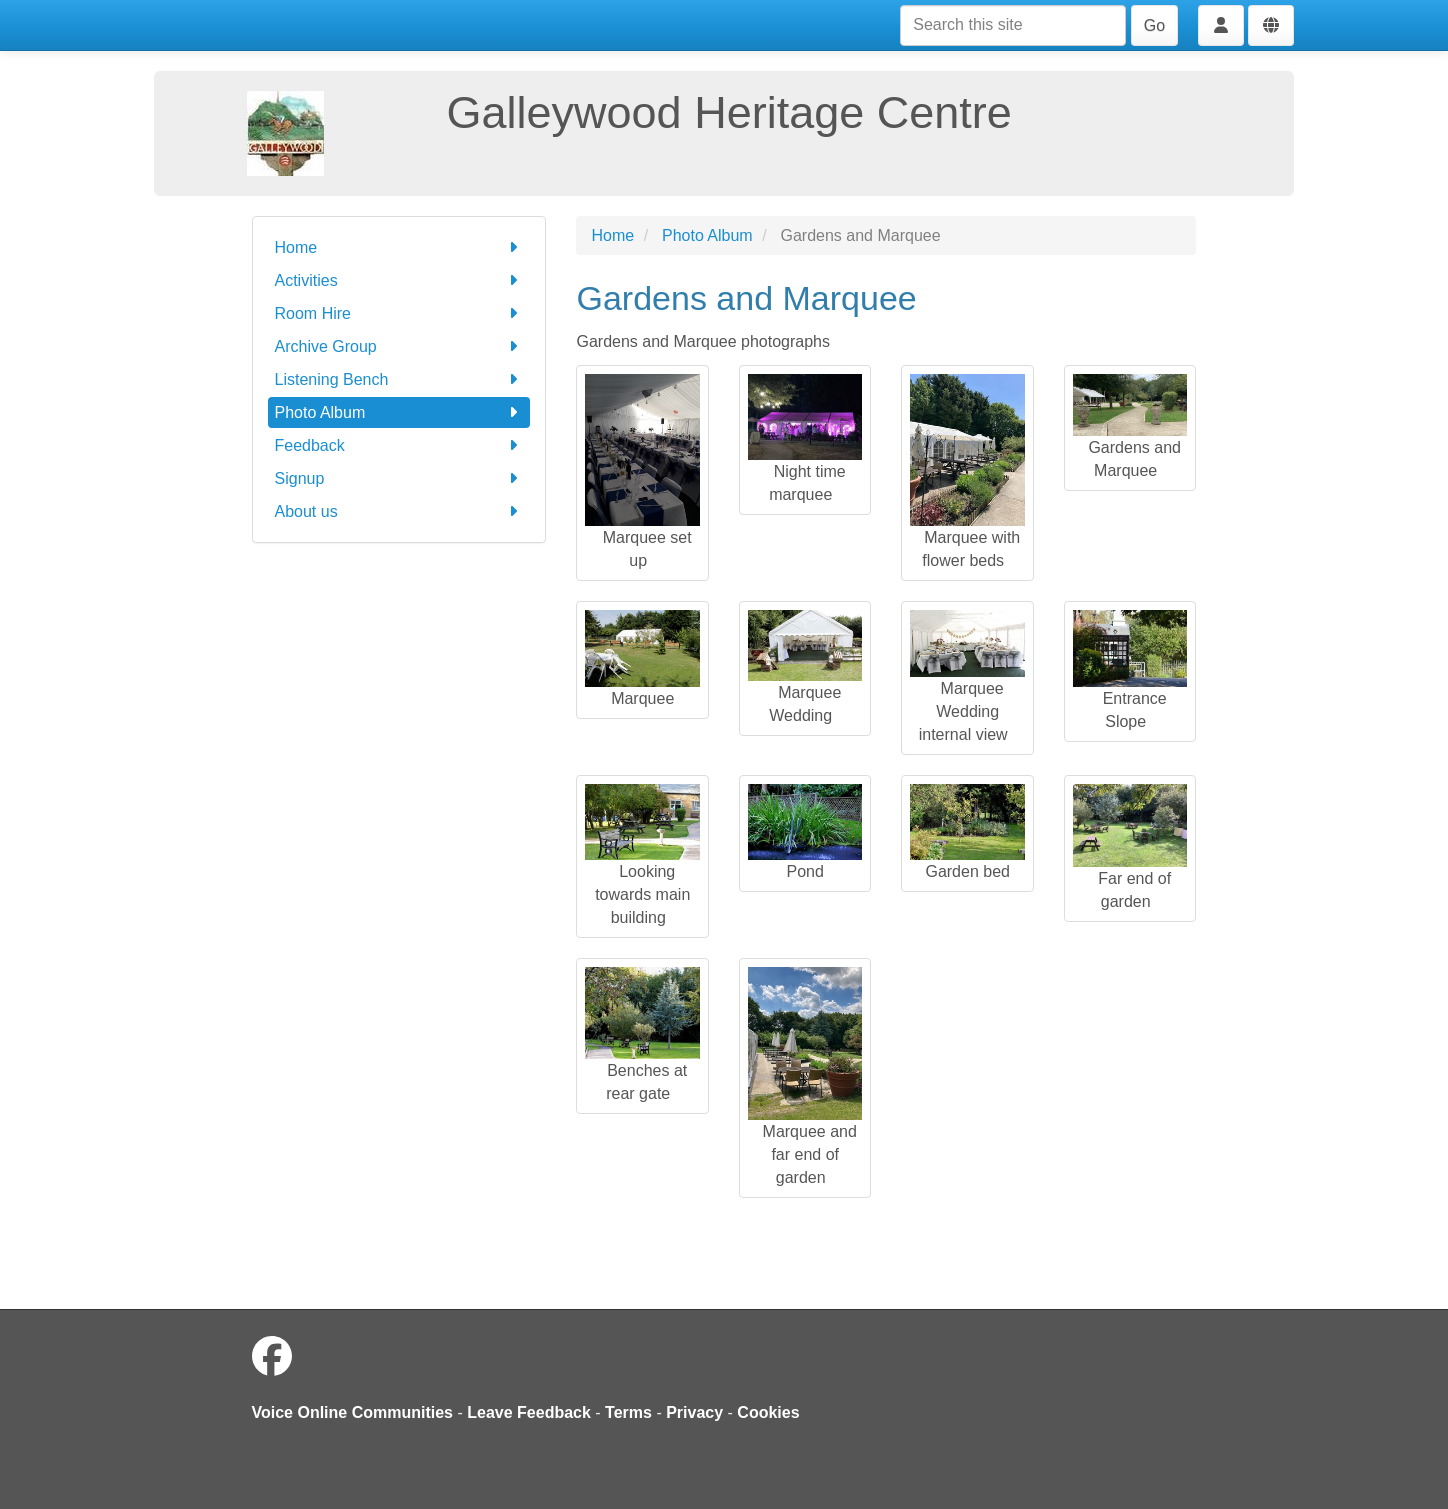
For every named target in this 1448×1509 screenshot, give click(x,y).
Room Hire (399, 313)
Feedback (399, 445)
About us (399, 511)
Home (399, 247)
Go (1154, 25)
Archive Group (399, 346)
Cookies (768, 1412)
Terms (628, 1412)
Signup (399, 478)
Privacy (694, 1412)
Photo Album (399, 412)
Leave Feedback (529, 1412)
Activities (399, 280)
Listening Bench (399, 379)
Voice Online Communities (353, 1412)
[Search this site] (1013, 25)
